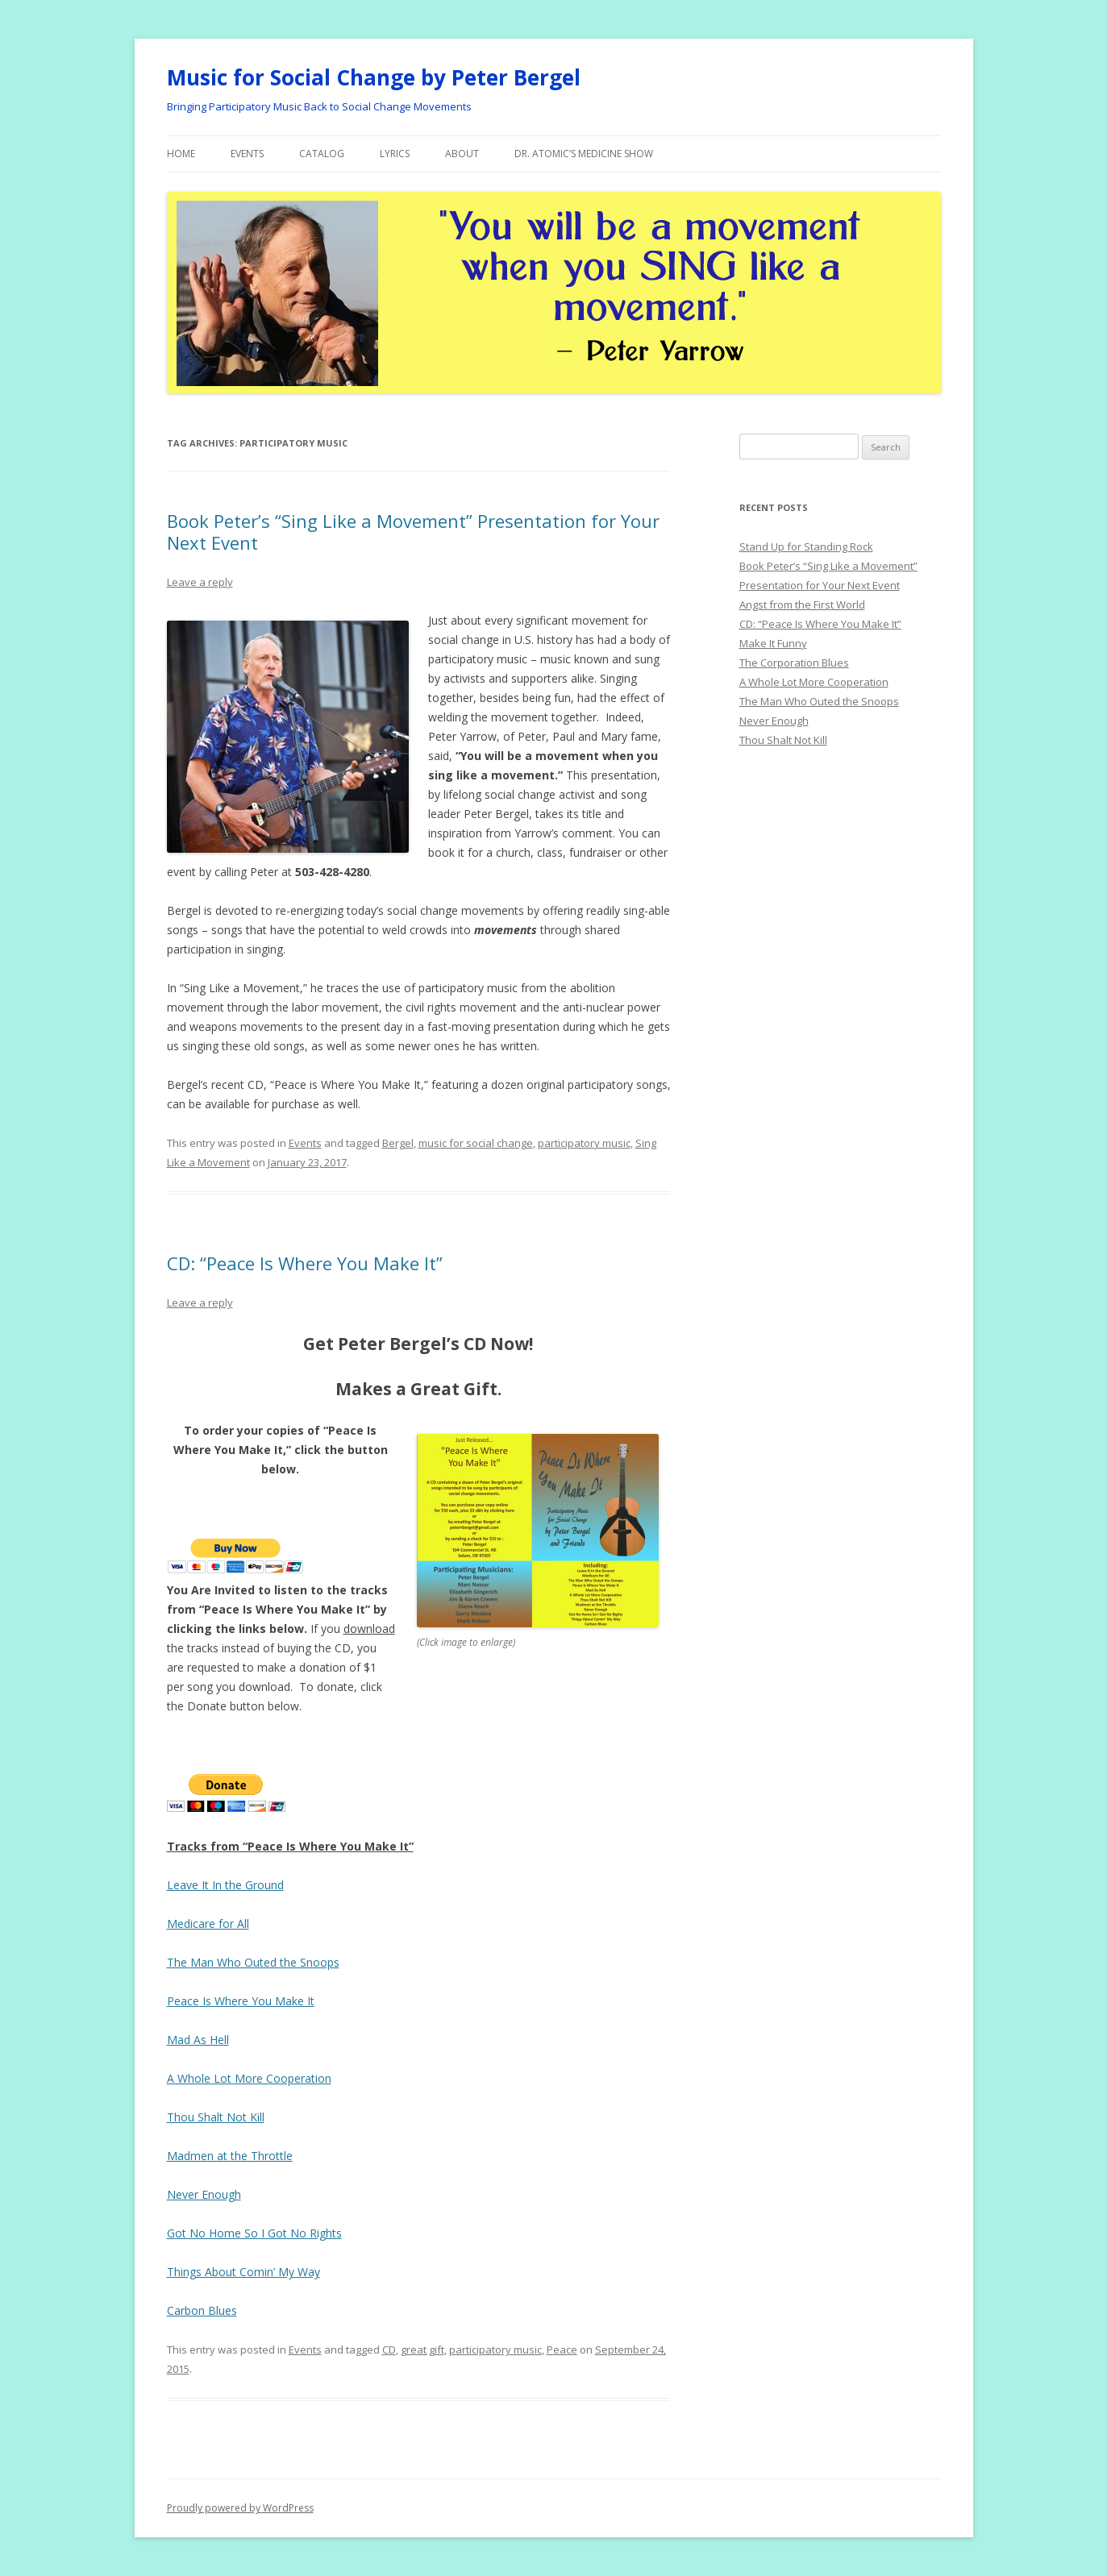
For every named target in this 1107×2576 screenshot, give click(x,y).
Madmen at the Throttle (230, 2155)
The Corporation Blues (794, 662)
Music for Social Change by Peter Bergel (374, 77)
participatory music (584, 1143)
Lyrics (395, 153)
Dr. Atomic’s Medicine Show (583, 153)
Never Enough (204, 2194)
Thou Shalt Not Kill (215, 2117)
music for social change (475, 1143)
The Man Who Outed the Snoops (253, 1962)
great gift (422, 2349)
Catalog (321, 153)
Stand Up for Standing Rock (806, 546)
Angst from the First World (802, 604)
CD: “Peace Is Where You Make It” (305, 1263)
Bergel (398, 1143)
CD (389, 2349)
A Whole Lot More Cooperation (249, 2078)
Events (247, 153)
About (462, 153)
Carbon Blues (202, 2310)
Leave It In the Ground (225, 1885)
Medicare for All (208, 1923)
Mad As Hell (198, 2039)
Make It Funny (773, 643)
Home (181, 153)
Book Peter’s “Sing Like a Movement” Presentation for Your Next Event (413, 531)
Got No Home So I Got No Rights (254, 2233)
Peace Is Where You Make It (240, 2001)
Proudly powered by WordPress (240, 2508)
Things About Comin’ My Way (243, 2271)
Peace (562, 2349)
